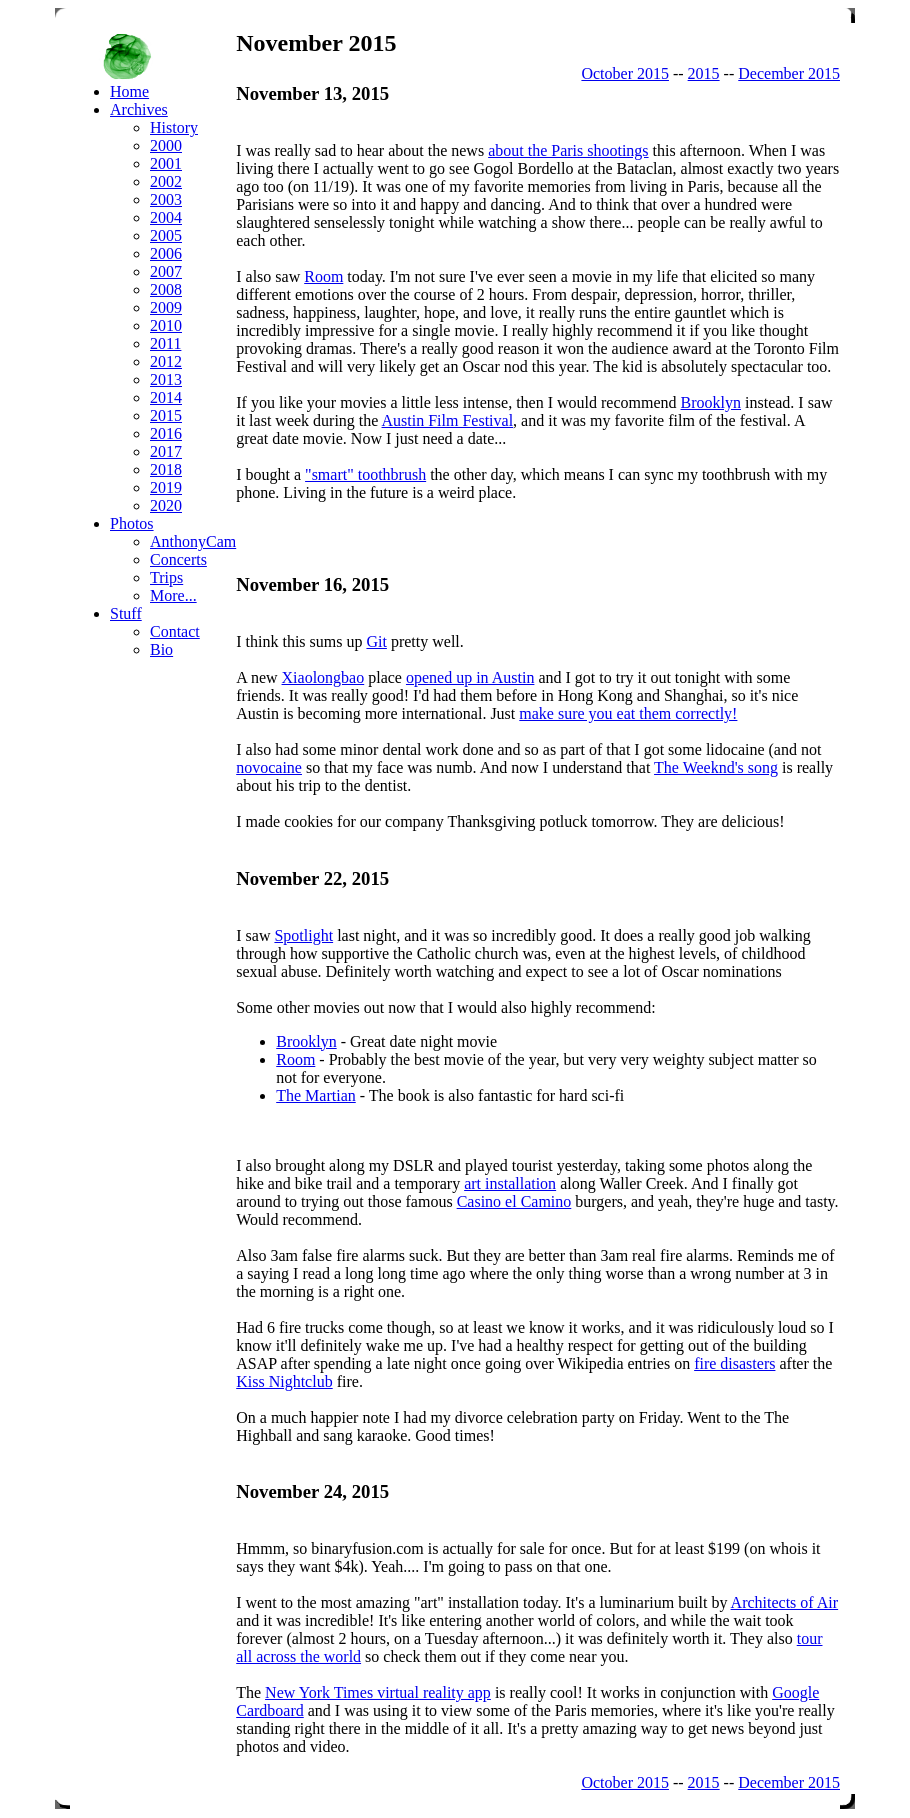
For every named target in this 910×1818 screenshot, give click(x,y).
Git (376, 641)
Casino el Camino (514, 1201)
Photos (132, 523)
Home (129, 91)
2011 (165, 343)
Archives (139, 109)
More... (173, 595)
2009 (166, 307)
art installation (510, 1183)
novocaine (269, 767)
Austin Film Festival (448, 420)
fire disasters (734, 1363)
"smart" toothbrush (365, 474)
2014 (166, 397)
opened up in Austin (470, 677)
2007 (166, 271)
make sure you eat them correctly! (628, 713)
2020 (166, 505)
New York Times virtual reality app (378, 1692)
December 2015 (789, 73)
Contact (175, 631)
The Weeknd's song (716, 767)
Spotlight (303, 935)
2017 (166, 451)
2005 (166, 235)
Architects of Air (785, 1602)
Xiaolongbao (323, 677)
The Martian (316, 1095)
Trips (166, 577)
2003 (166, 199)
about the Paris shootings (568, 150)
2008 (166, 289)
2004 (166, 217)
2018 (166, 469)
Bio (161, 649)
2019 (166, 487)
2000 (166, 145)
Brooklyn (711, 402)
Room (323, 276)
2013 (166, 379)
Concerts (178, 559)
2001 (166, 163)
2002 (166, 181)
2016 (166, 433)
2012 (166, 361)
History (174, 127)
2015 (704, 73)
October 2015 (625, 73)
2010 (166, 325)
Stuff (126, 613)
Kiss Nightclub (284, 1381)
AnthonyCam (193, 541)
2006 (166, 253)
